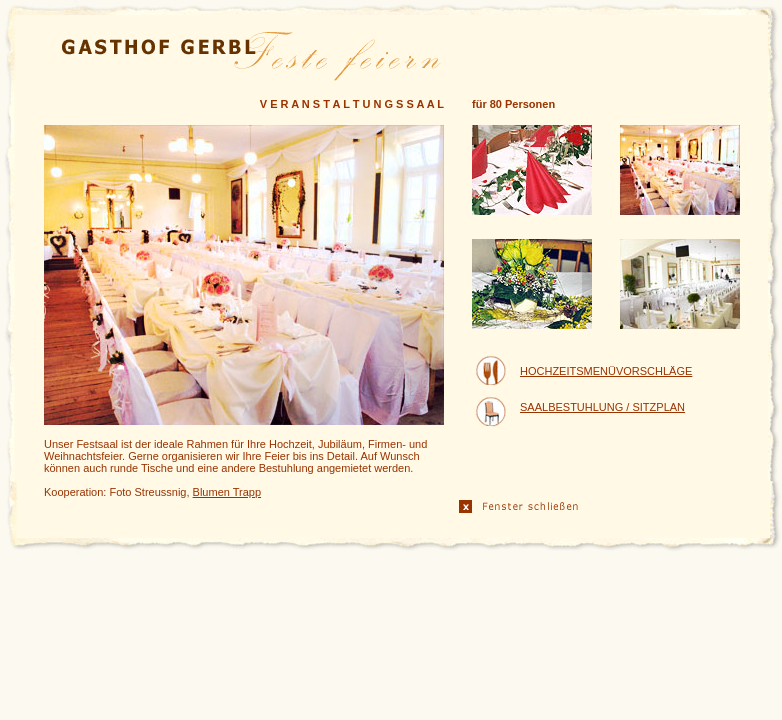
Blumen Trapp (227, 492)
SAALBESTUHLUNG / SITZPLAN (602, 407)
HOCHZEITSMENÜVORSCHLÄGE (606, 371)
